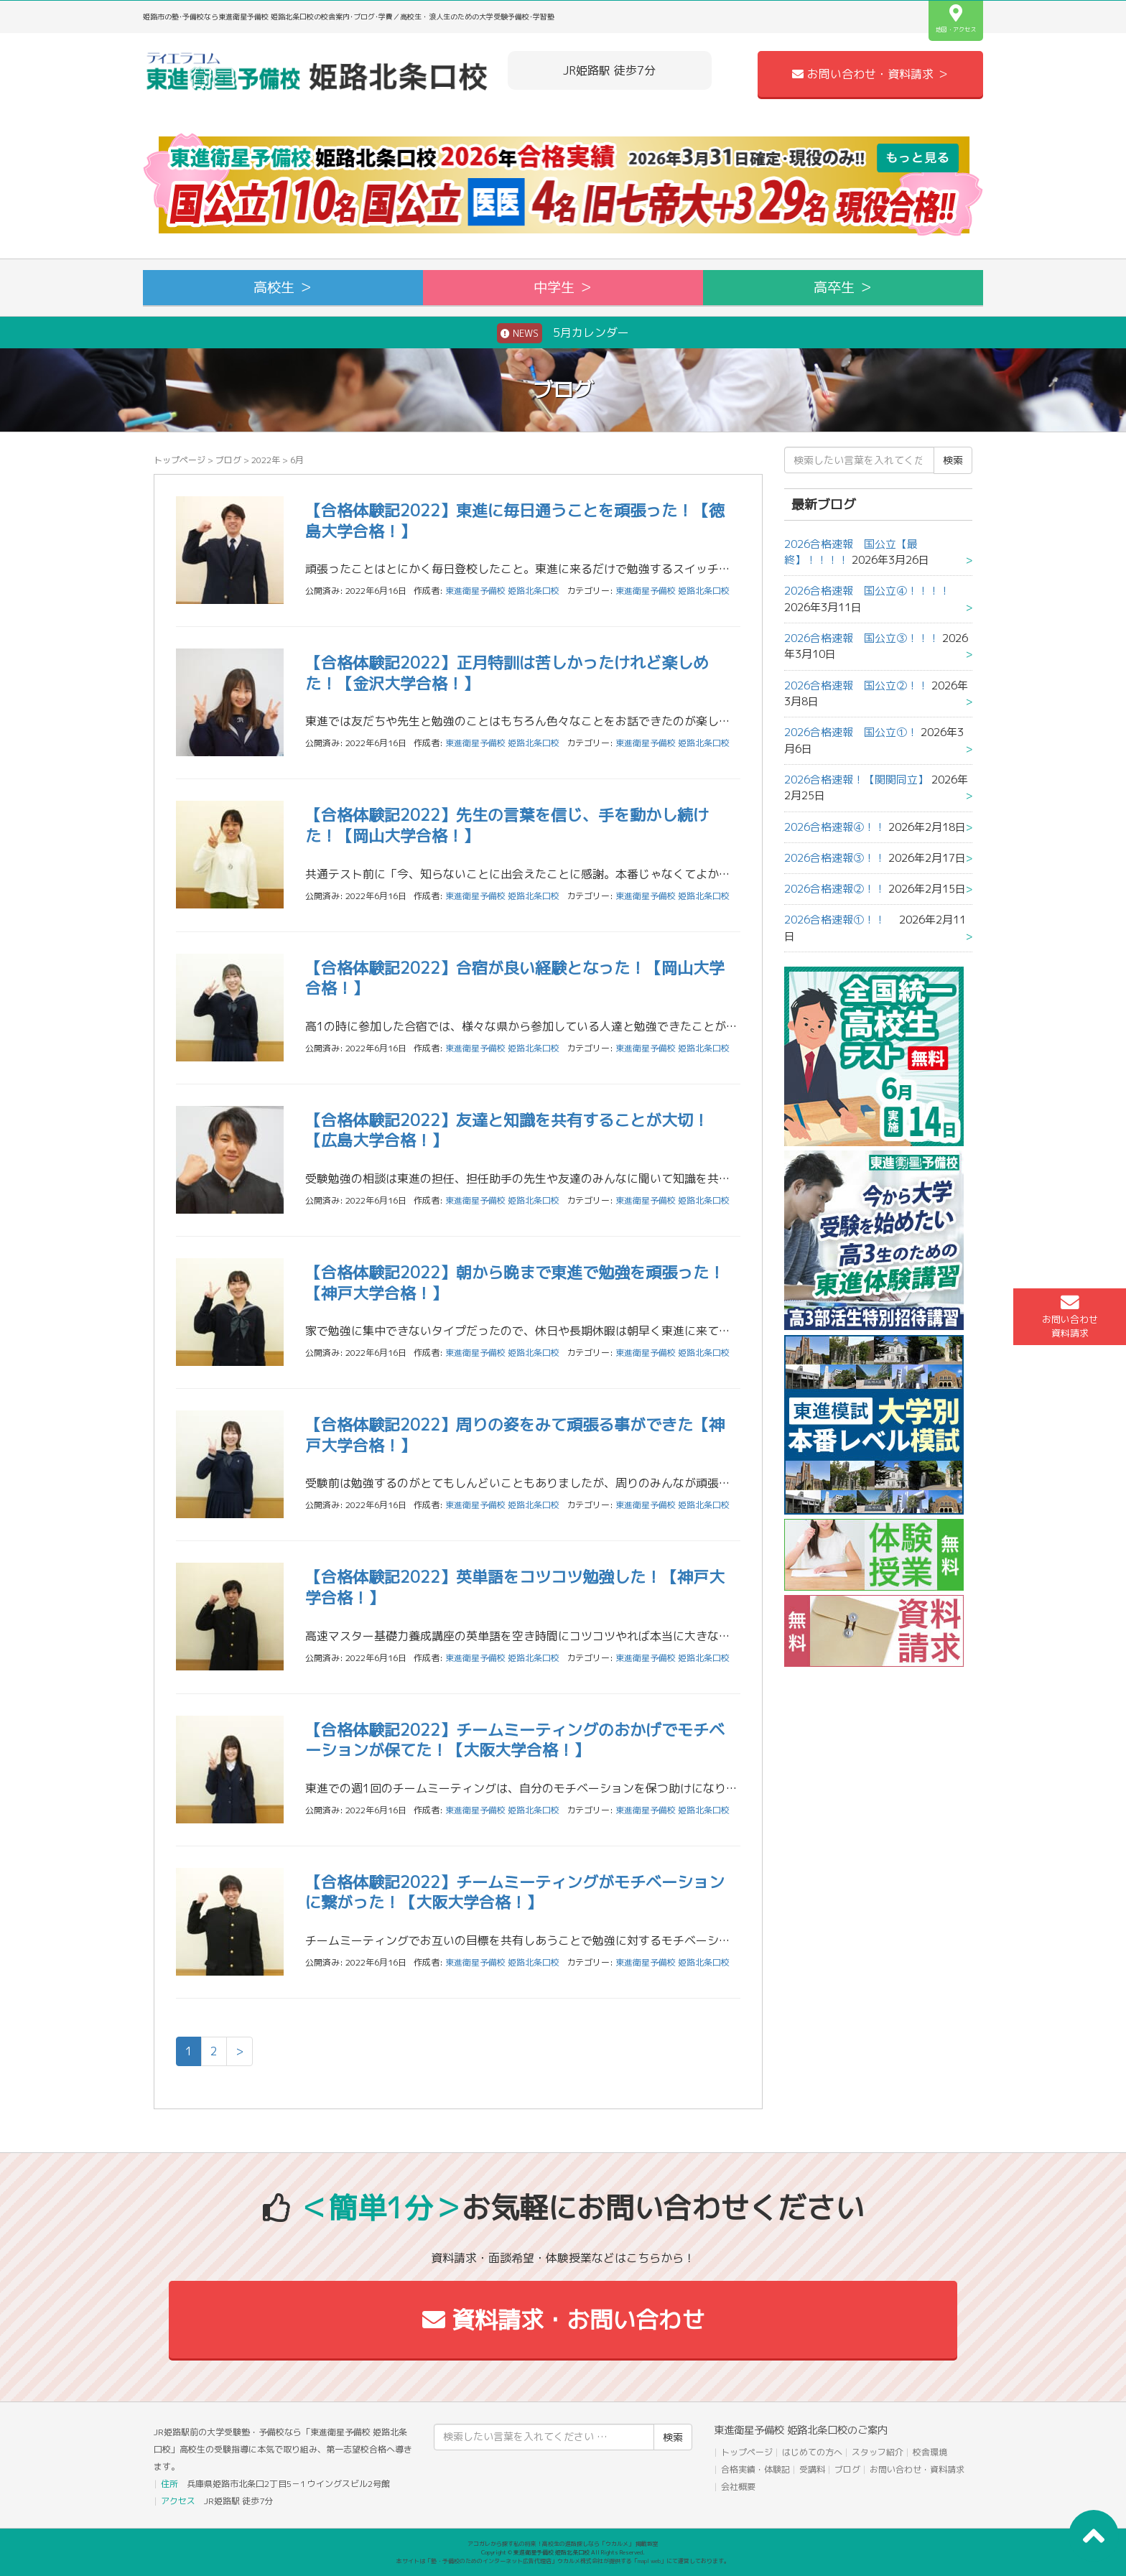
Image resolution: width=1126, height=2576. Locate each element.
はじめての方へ (812, 2452)
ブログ (228, 460)
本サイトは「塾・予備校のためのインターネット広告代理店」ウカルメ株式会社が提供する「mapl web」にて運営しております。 (563, 2561)
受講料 (812, 2469)
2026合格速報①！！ (840, 919)
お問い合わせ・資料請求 (917, 2469)
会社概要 (738, 2486)
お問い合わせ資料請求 (1070, 1316)
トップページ (179, 460)
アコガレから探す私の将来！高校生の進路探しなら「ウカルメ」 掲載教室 (563, 2543)
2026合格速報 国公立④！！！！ (872, 590)
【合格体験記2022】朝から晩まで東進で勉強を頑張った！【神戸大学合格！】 (515, 1282)
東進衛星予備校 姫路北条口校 (672, 591)
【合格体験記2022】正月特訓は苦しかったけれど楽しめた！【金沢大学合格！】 (507, 672)
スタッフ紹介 (877, 2452)
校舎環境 (930, 2452)
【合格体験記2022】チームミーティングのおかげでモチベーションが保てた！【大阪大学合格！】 (515, 1740)
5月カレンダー (563, 333)
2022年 (265, 460)
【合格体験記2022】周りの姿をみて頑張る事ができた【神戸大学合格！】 (515, 1434)
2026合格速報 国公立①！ (851, 732)
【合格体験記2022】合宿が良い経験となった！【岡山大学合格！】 (515, 978)
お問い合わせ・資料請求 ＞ (870, 74)
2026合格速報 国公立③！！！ (861, 638)
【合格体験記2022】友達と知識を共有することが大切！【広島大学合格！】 (507, 1130)
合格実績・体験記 (755, 2469)
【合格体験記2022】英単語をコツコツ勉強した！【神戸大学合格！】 (515, 1587)
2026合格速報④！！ (834, 826)
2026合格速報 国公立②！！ (856, 685)
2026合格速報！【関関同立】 (856, 779)
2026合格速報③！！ (834, 857)
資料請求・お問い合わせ (563, 2319)
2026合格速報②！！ (834, 888)
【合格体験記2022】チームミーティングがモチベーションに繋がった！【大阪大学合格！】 (515, 1892)
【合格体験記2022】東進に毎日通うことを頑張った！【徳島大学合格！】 (515, 520)
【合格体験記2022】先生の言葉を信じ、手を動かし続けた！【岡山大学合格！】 (507, 825)
